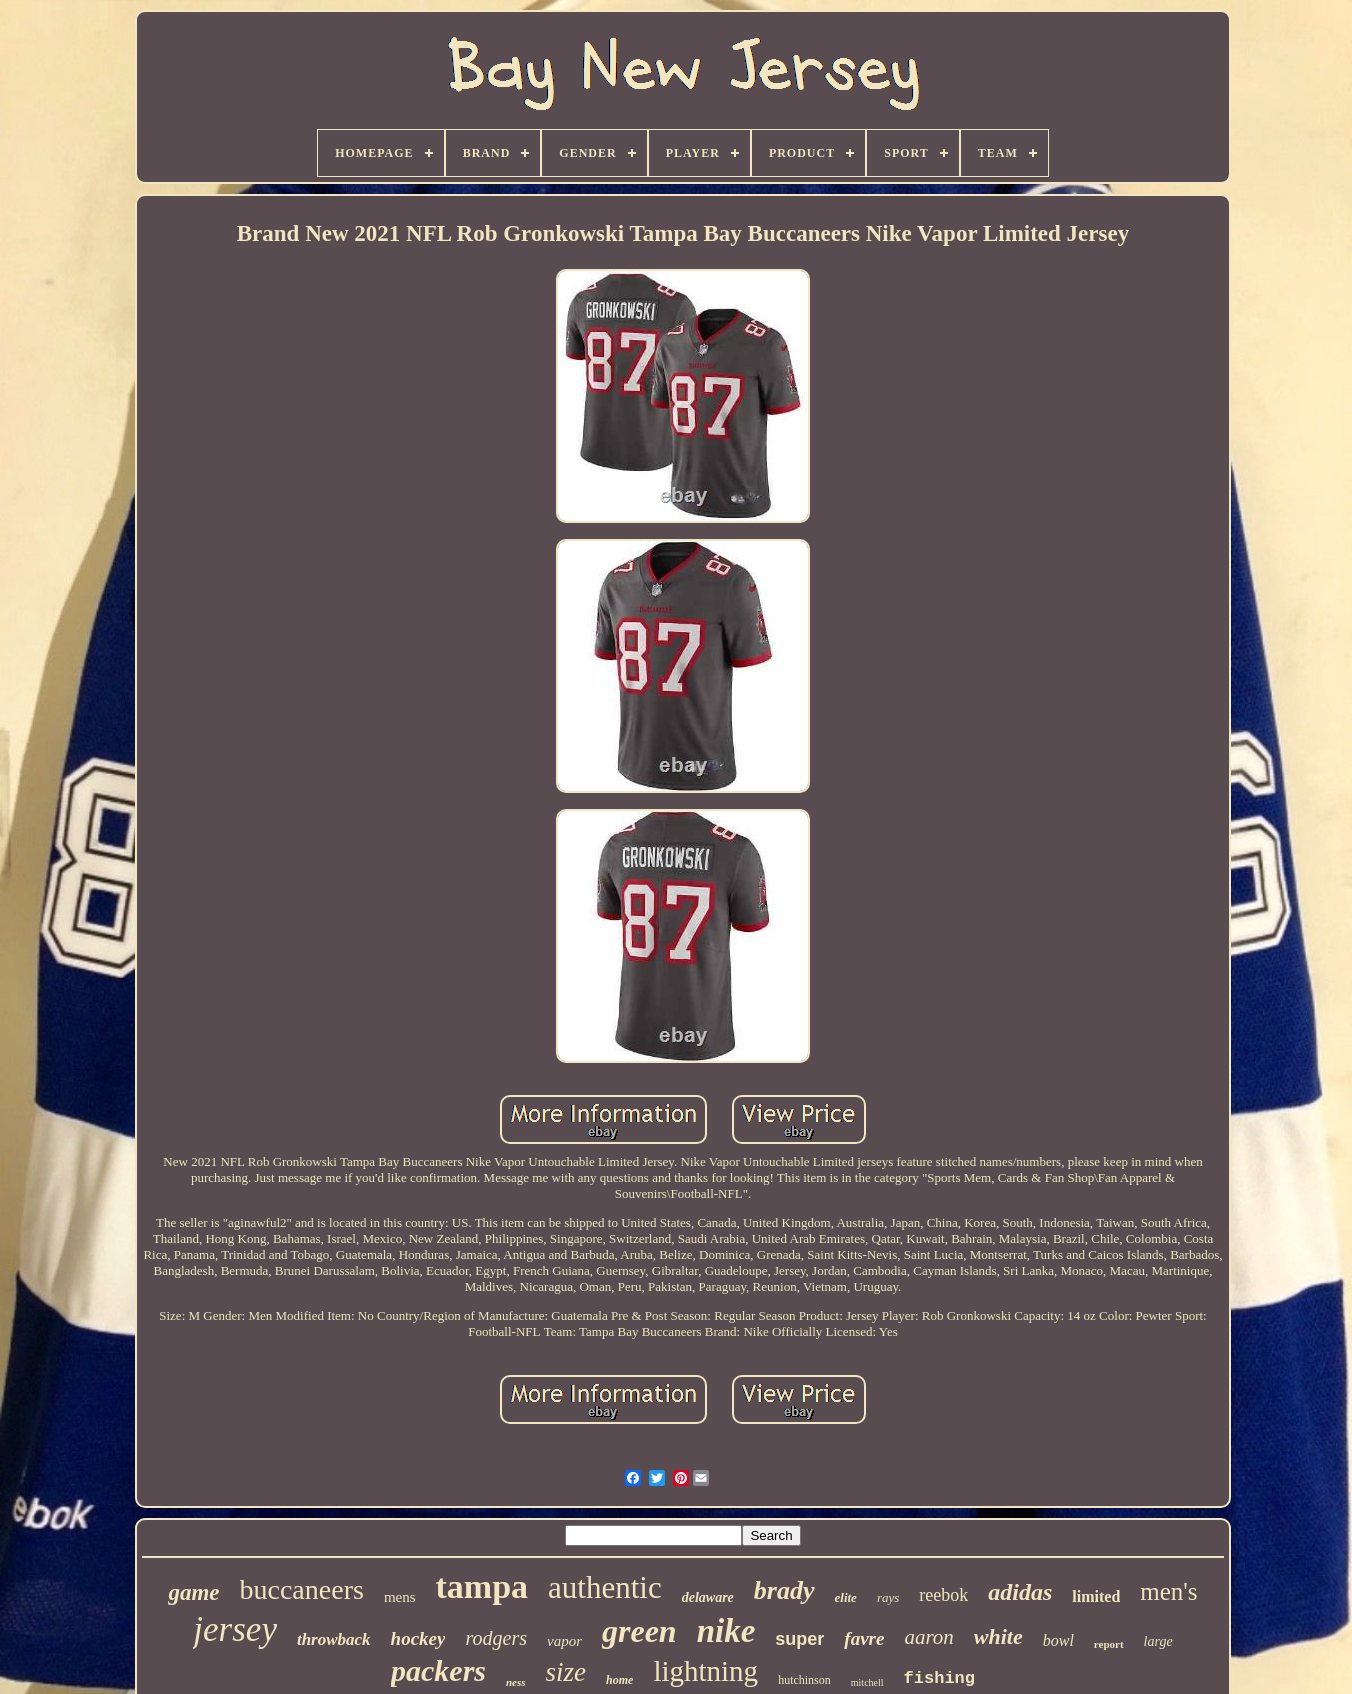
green (639, 1631)
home (619, 1680)
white (998, 1636)
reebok (943, 1595)
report (1109, 1644)
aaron (928, 1637)
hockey (418, 1638)
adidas (1020, 1592)
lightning (705, 1671)
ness (516, 1682)
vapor (564, 1641)
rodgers (495, 1638)
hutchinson (804, 1680)
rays (888, 1597)
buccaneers (302, 1589)
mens (400, 1597)
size (566, 1672)
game (193, 1592)
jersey (235, 1629)
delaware (708, 1597)
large (1158, 1641)
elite (846, 1597)
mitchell (867, 1682)
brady (784, 1590)
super (799, 1639)
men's (1168, 1591)
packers (438, 1670)
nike (726, 1631)
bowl (1058, 1640)
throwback (334, 1639)
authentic (605, 1587)
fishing (939, 1678)
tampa (482, 1586)
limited (1096, 1596)
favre (864, 1638)
